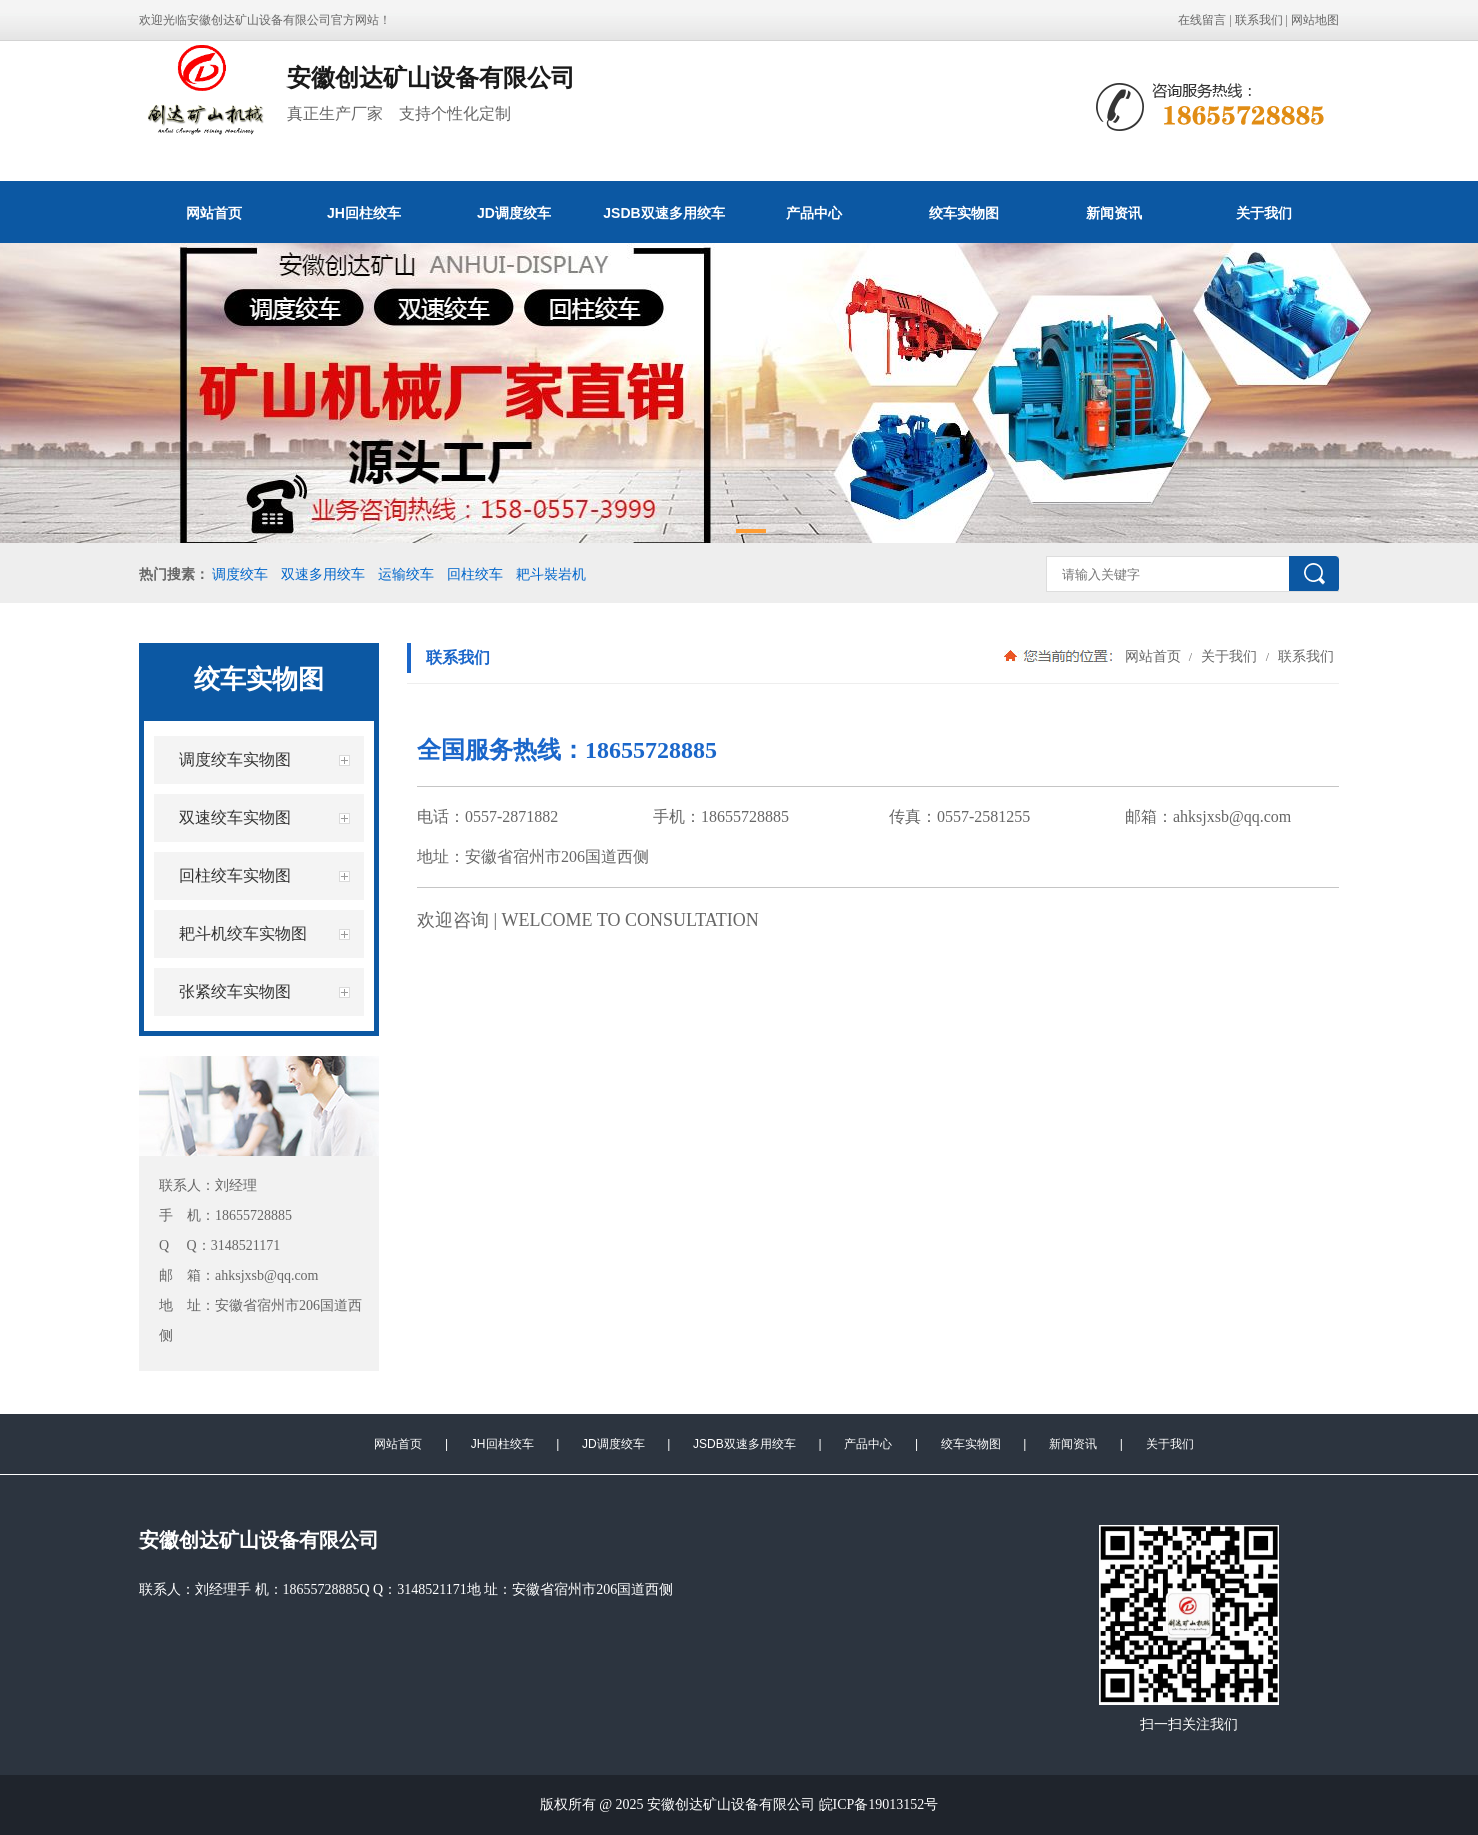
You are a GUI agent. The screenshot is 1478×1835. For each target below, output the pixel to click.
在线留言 (1202, 20)
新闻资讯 (1114, 213)
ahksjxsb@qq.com (1232, 816)
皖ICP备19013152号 (879, 1804)
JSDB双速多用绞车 (663, 213)
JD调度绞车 (514, 213)
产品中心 (814, 213)
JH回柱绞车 (364, 213)
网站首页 (214, 213)
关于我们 (1264, 213)
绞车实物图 (964, 213)
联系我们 (1259, 20)
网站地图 (1315, 20)
